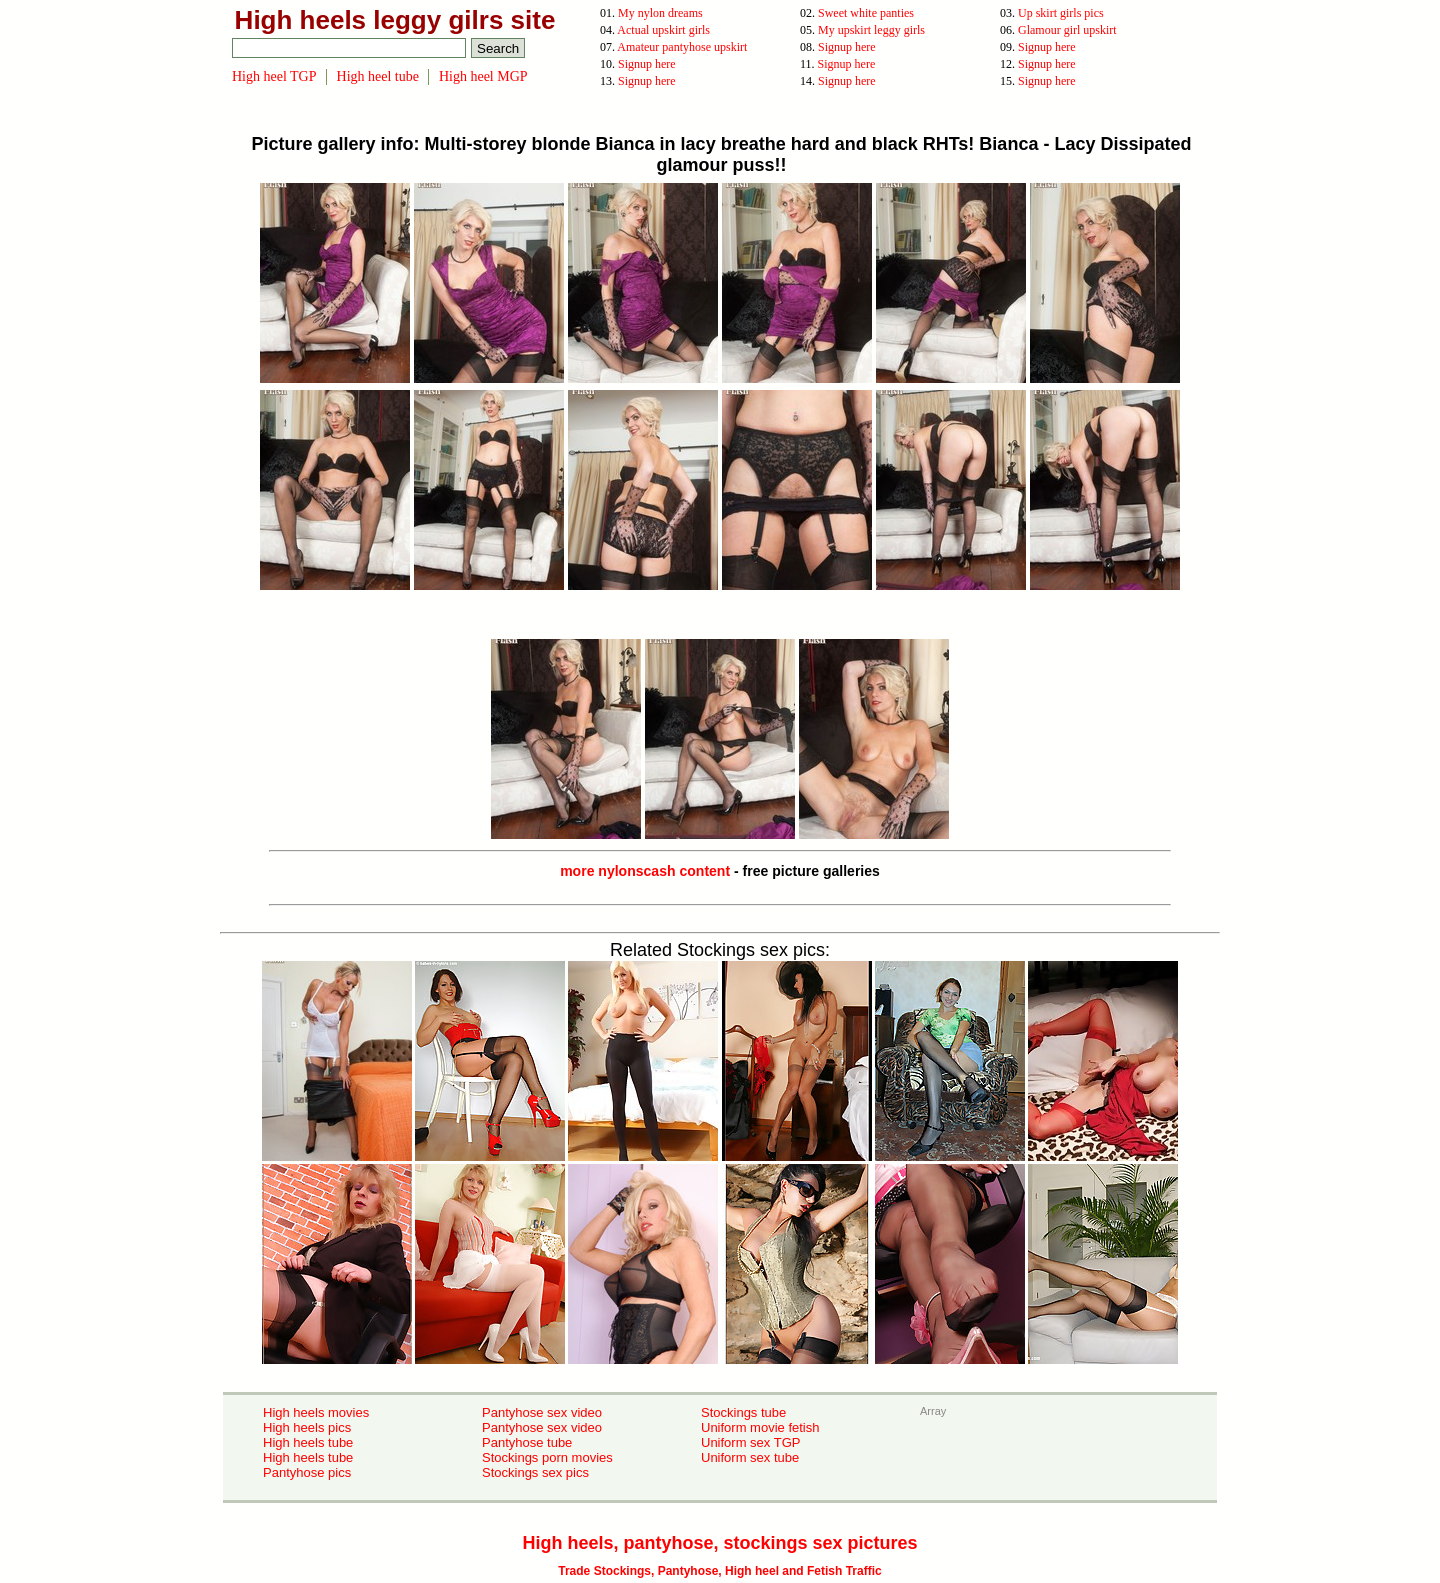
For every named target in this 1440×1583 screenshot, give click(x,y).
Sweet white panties (866, 13)
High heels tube (308, 1442)
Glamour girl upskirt (1067, 30)
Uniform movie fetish (760, 1427)
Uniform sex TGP (750, 1442)
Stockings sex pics (535, 1472)
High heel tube (378, 76)
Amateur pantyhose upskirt (682, 47)
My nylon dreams (660, 13)
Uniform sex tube (750, 1457)
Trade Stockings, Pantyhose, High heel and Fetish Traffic (719, 1571)
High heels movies (316, 1412)
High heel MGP (483, 76)
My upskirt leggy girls (871, 30)
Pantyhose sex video (542, 1412)
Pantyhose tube (527, 1442)
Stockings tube (743, 1412)
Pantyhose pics (307, 1472)
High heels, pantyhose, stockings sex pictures (719, 1543)
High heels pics (307, 1427)
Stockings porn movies (547, 1457)
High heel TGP (274, 76)
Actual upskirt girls (663, 30)
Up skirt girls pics (1061, 13)
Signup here (847, 47)
